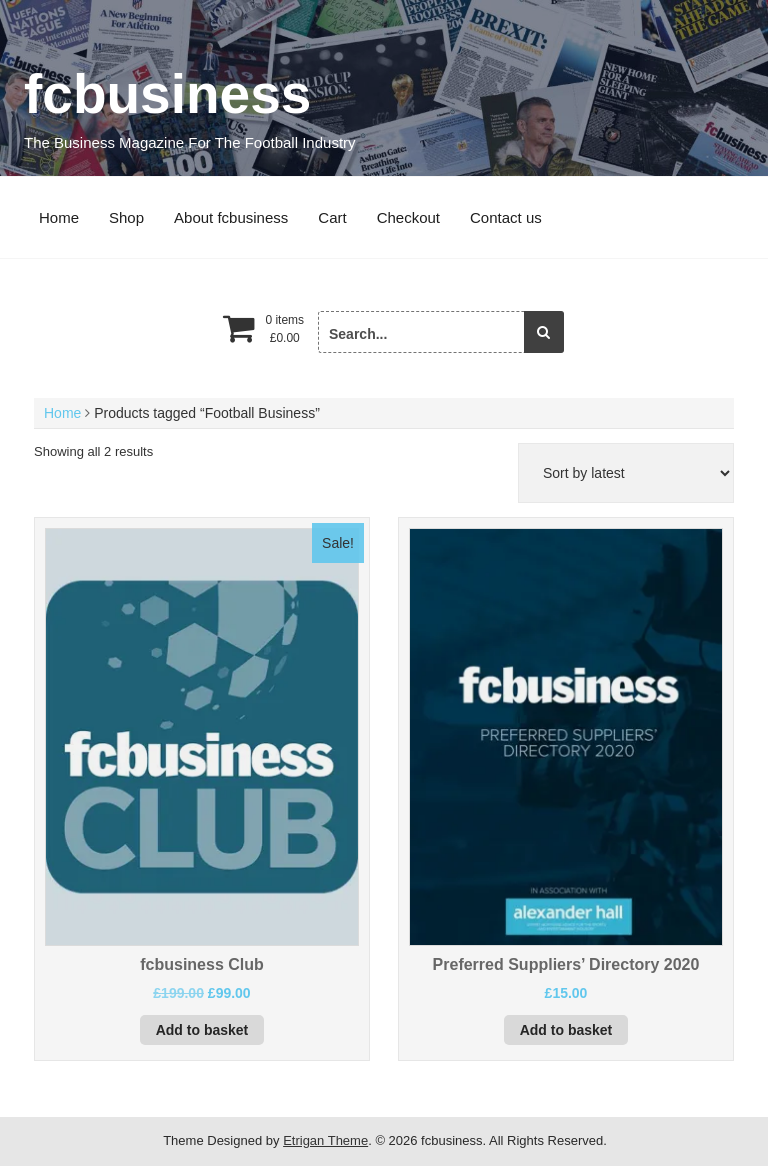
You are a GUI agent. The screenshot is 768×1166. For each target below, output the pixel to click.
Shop (126, 217)
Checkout (408, 217)
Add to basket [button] (202, 1030)
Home (59, 217)
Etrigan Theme (325, 1140)
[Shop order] (626, 473)
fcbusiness (167, 94)
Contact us (506, 217)
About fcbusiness (231, 217)
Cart (332, 217)
